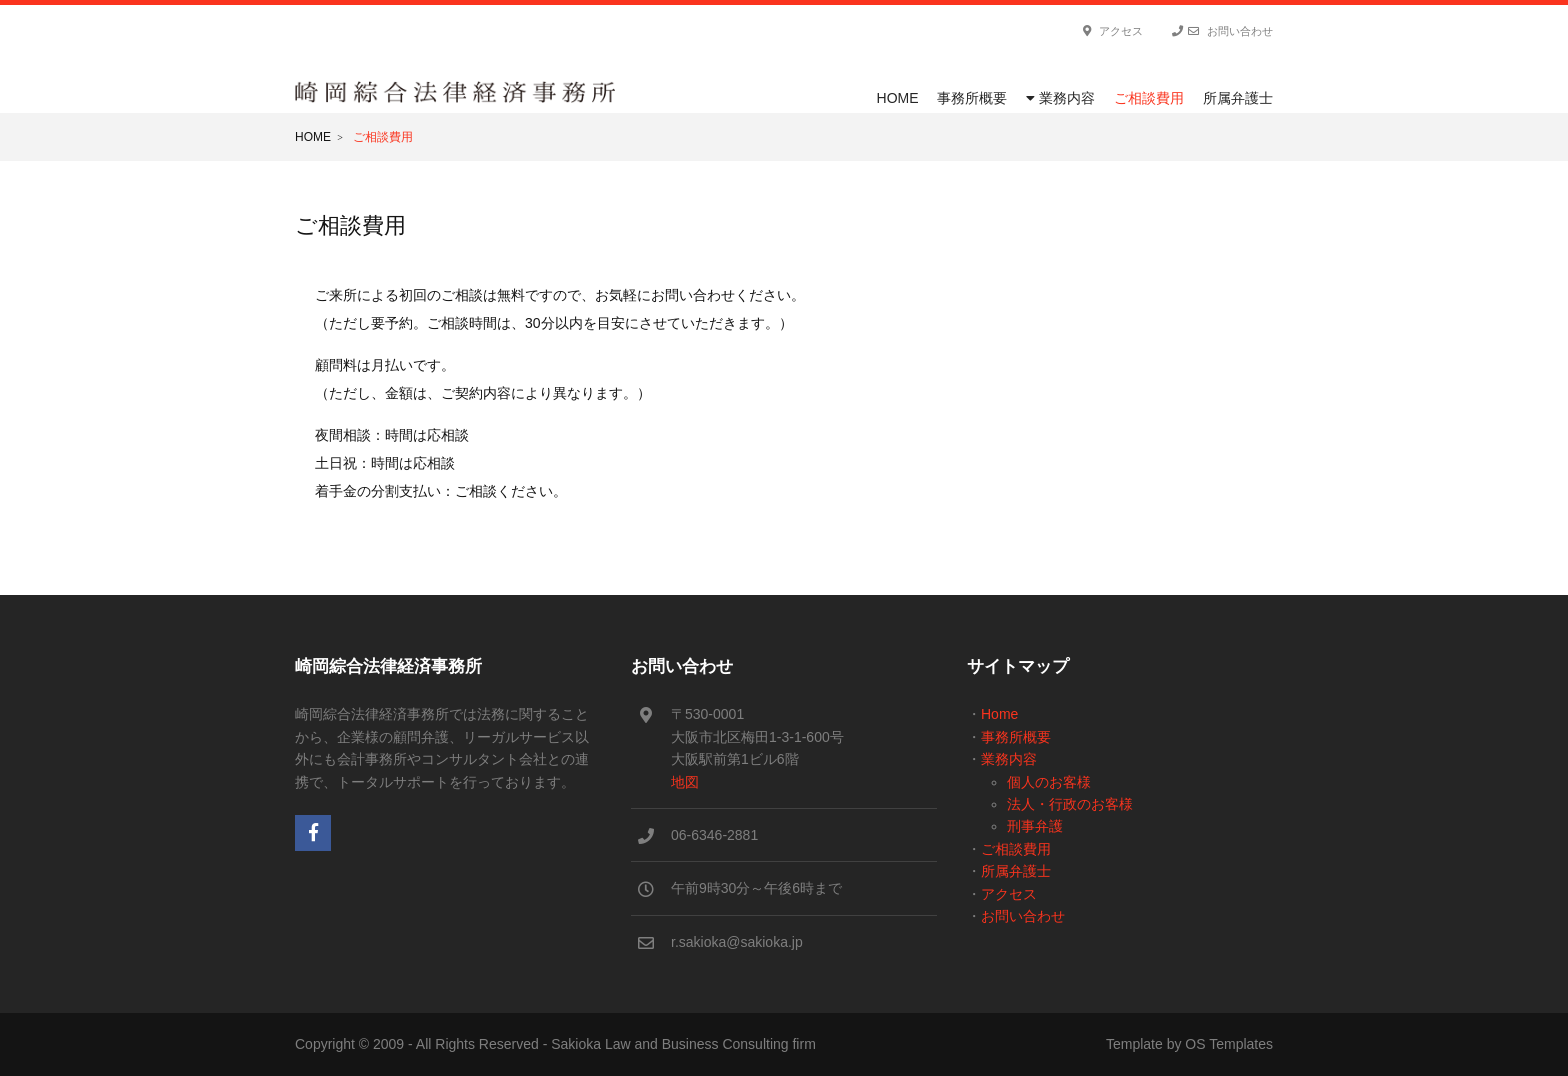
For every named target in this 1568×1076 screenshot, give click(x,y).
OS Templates (1229, 1044)
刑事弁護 (1035, 826)
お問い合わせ (1222, 31)
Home (898, 98)
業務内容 (1060, 98)
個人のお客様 (1049, 782)
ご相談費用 (1149, 98)
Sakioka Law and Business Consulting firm (683, 1044)
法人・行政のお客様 (1070, 804)
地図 (685, 782)
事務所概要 (972, 98)
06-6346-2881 (714, 835)
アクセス (1113, 31)
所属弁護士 (1238, 98)
